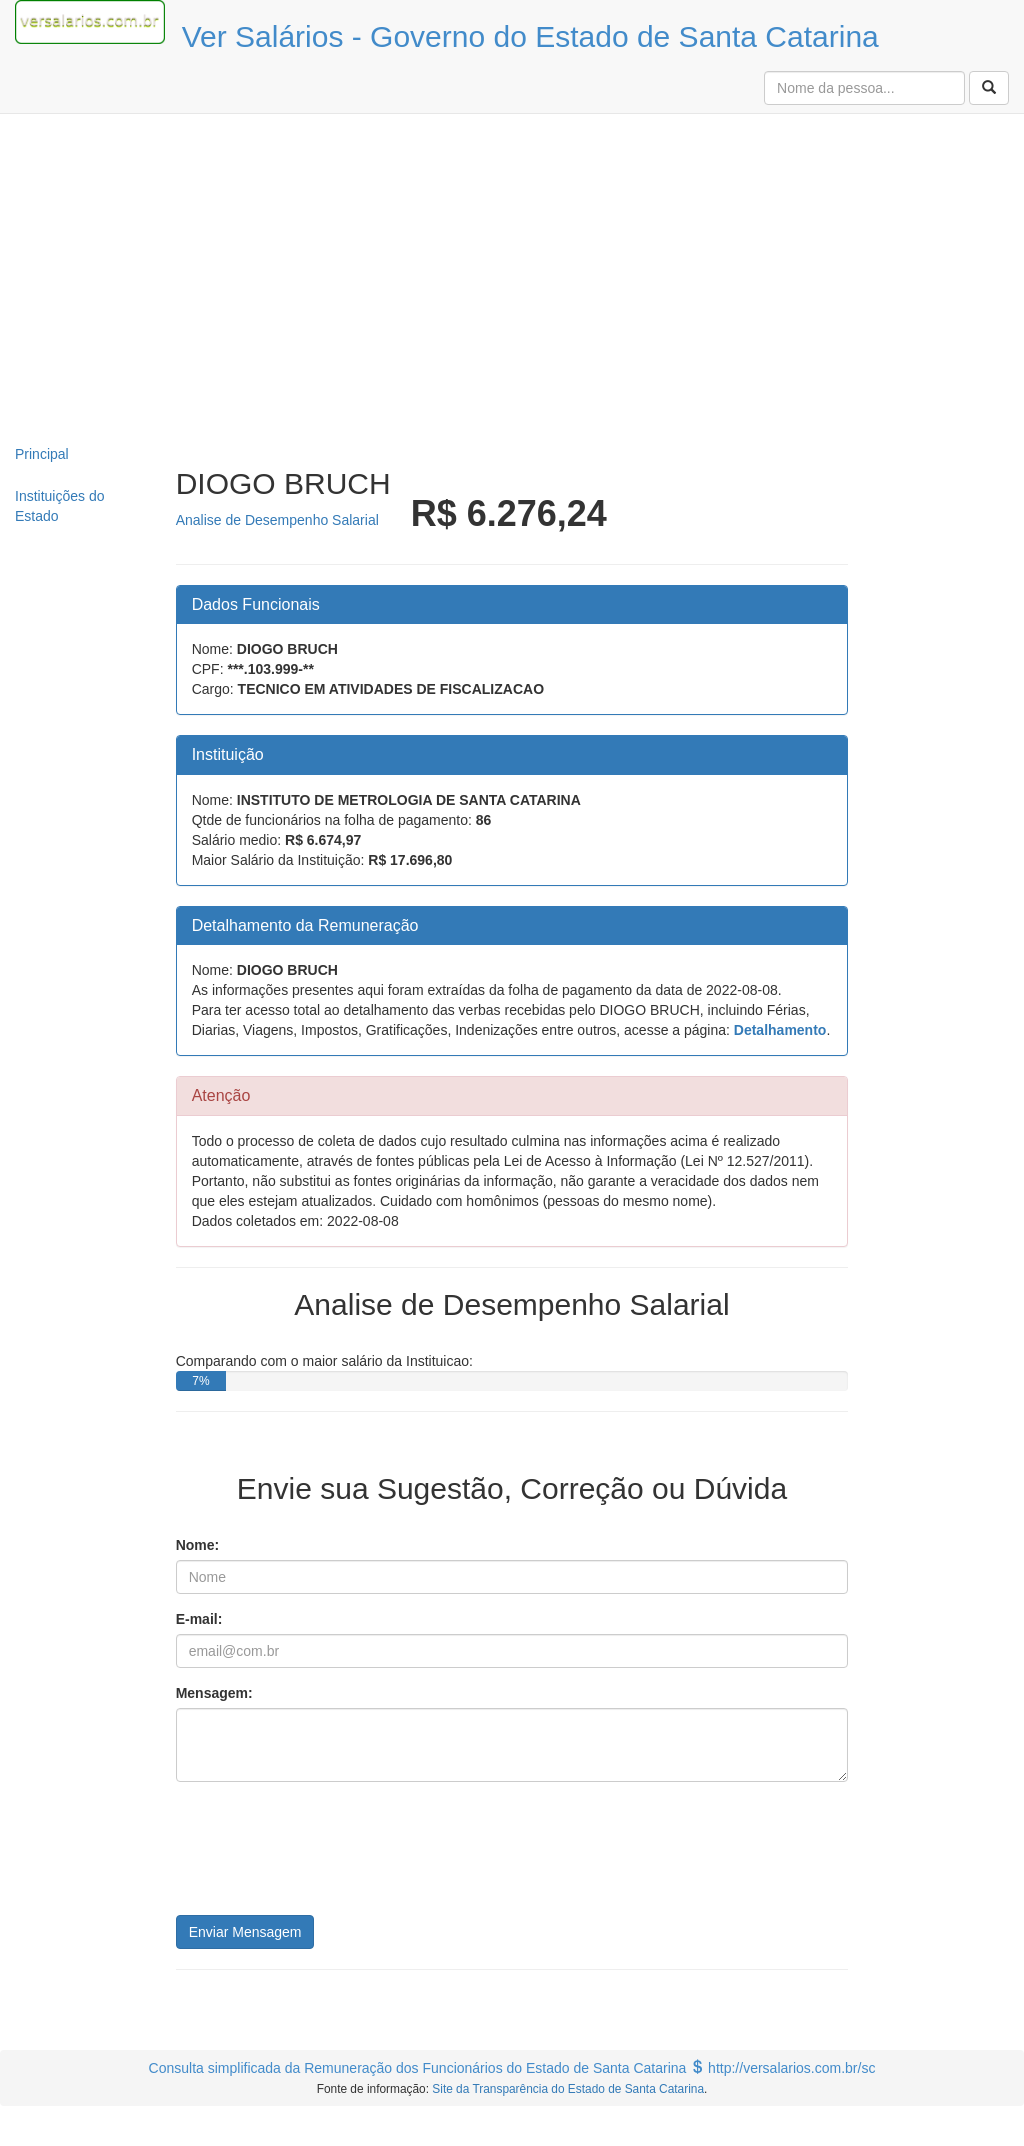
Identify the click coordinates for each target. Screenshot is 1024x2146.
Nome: (198, 1545)
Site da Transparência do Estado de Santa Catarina (568, 2089)
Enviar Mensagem (245, 1932)
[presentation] (328, 1856)
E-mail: (199, 1619)
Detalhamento (780, 1030)
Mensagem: (214, 1693)
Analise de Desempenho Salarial (277, 520)
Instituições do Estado (60, 506)
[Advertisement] (512, 274)
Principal (42, 454)
